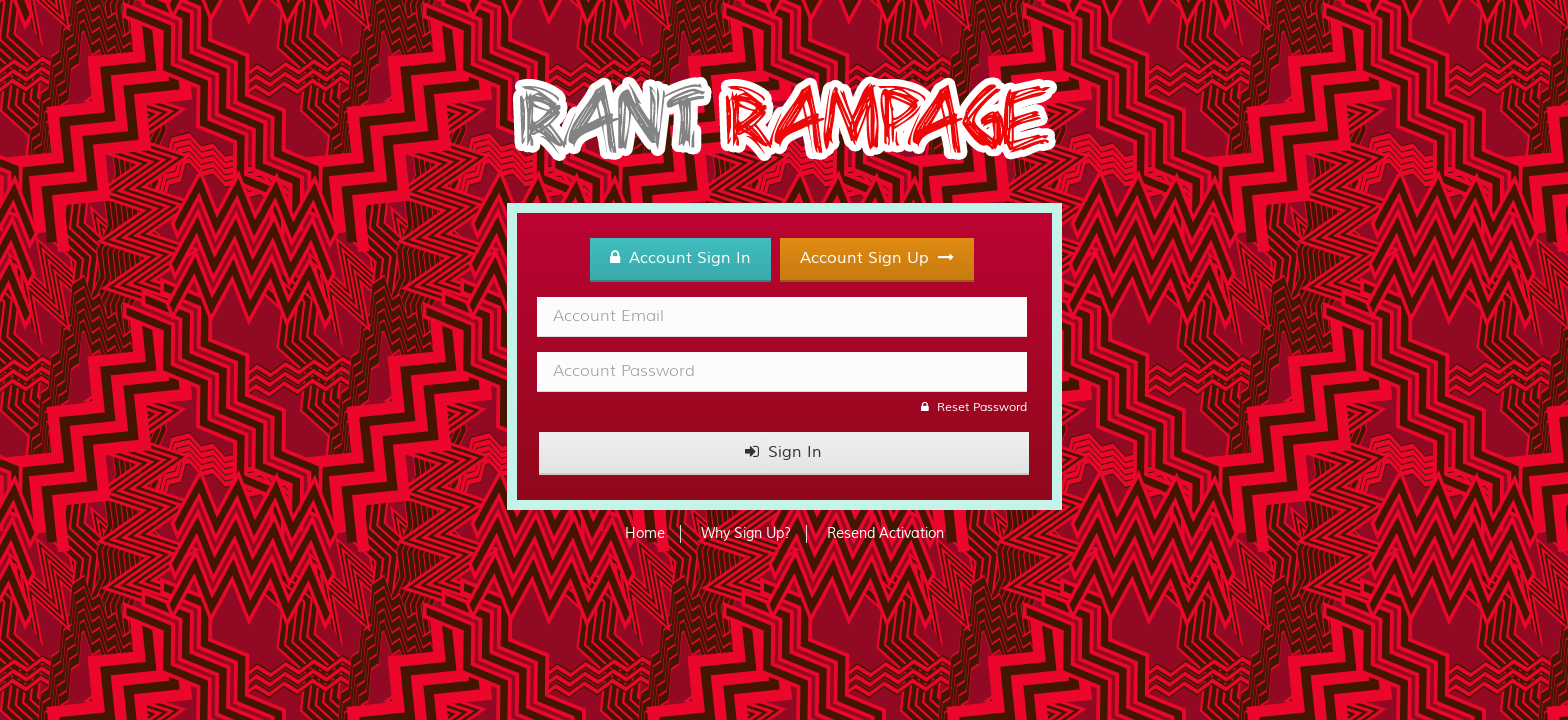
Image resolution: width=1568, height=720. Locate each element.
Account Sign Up (877, 258)
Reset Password (974, 407)
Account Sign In (680, 258)
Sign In (783, 452)
